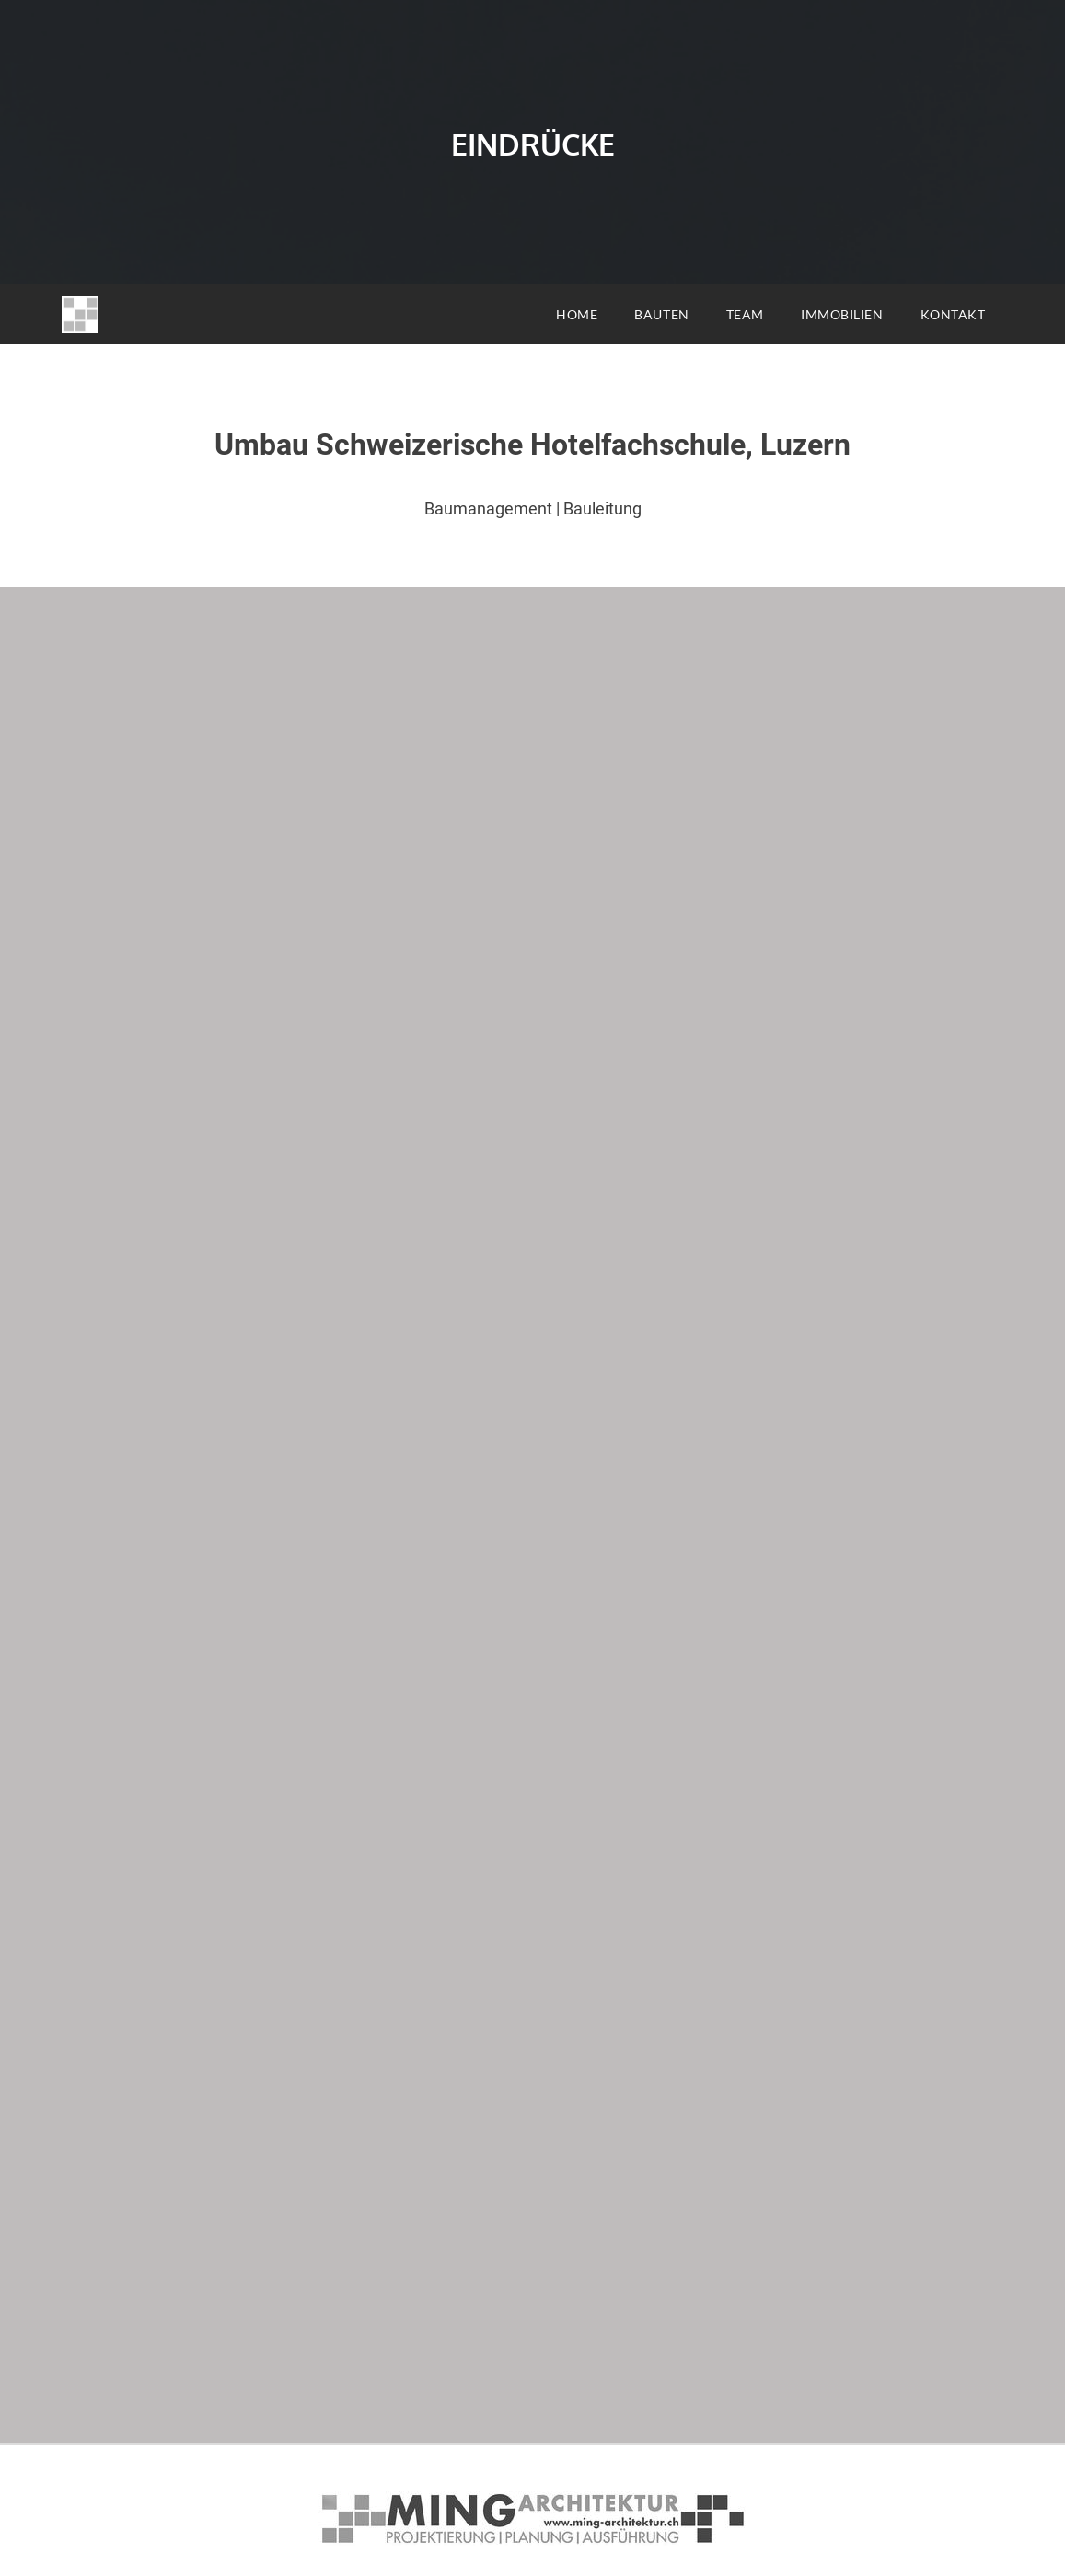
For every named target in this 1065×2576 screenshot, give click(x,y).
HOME (576, 314)
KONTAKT (953, 314)
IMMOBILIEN (842, 314)
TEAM (745, 314)
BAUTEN (661, 314)
